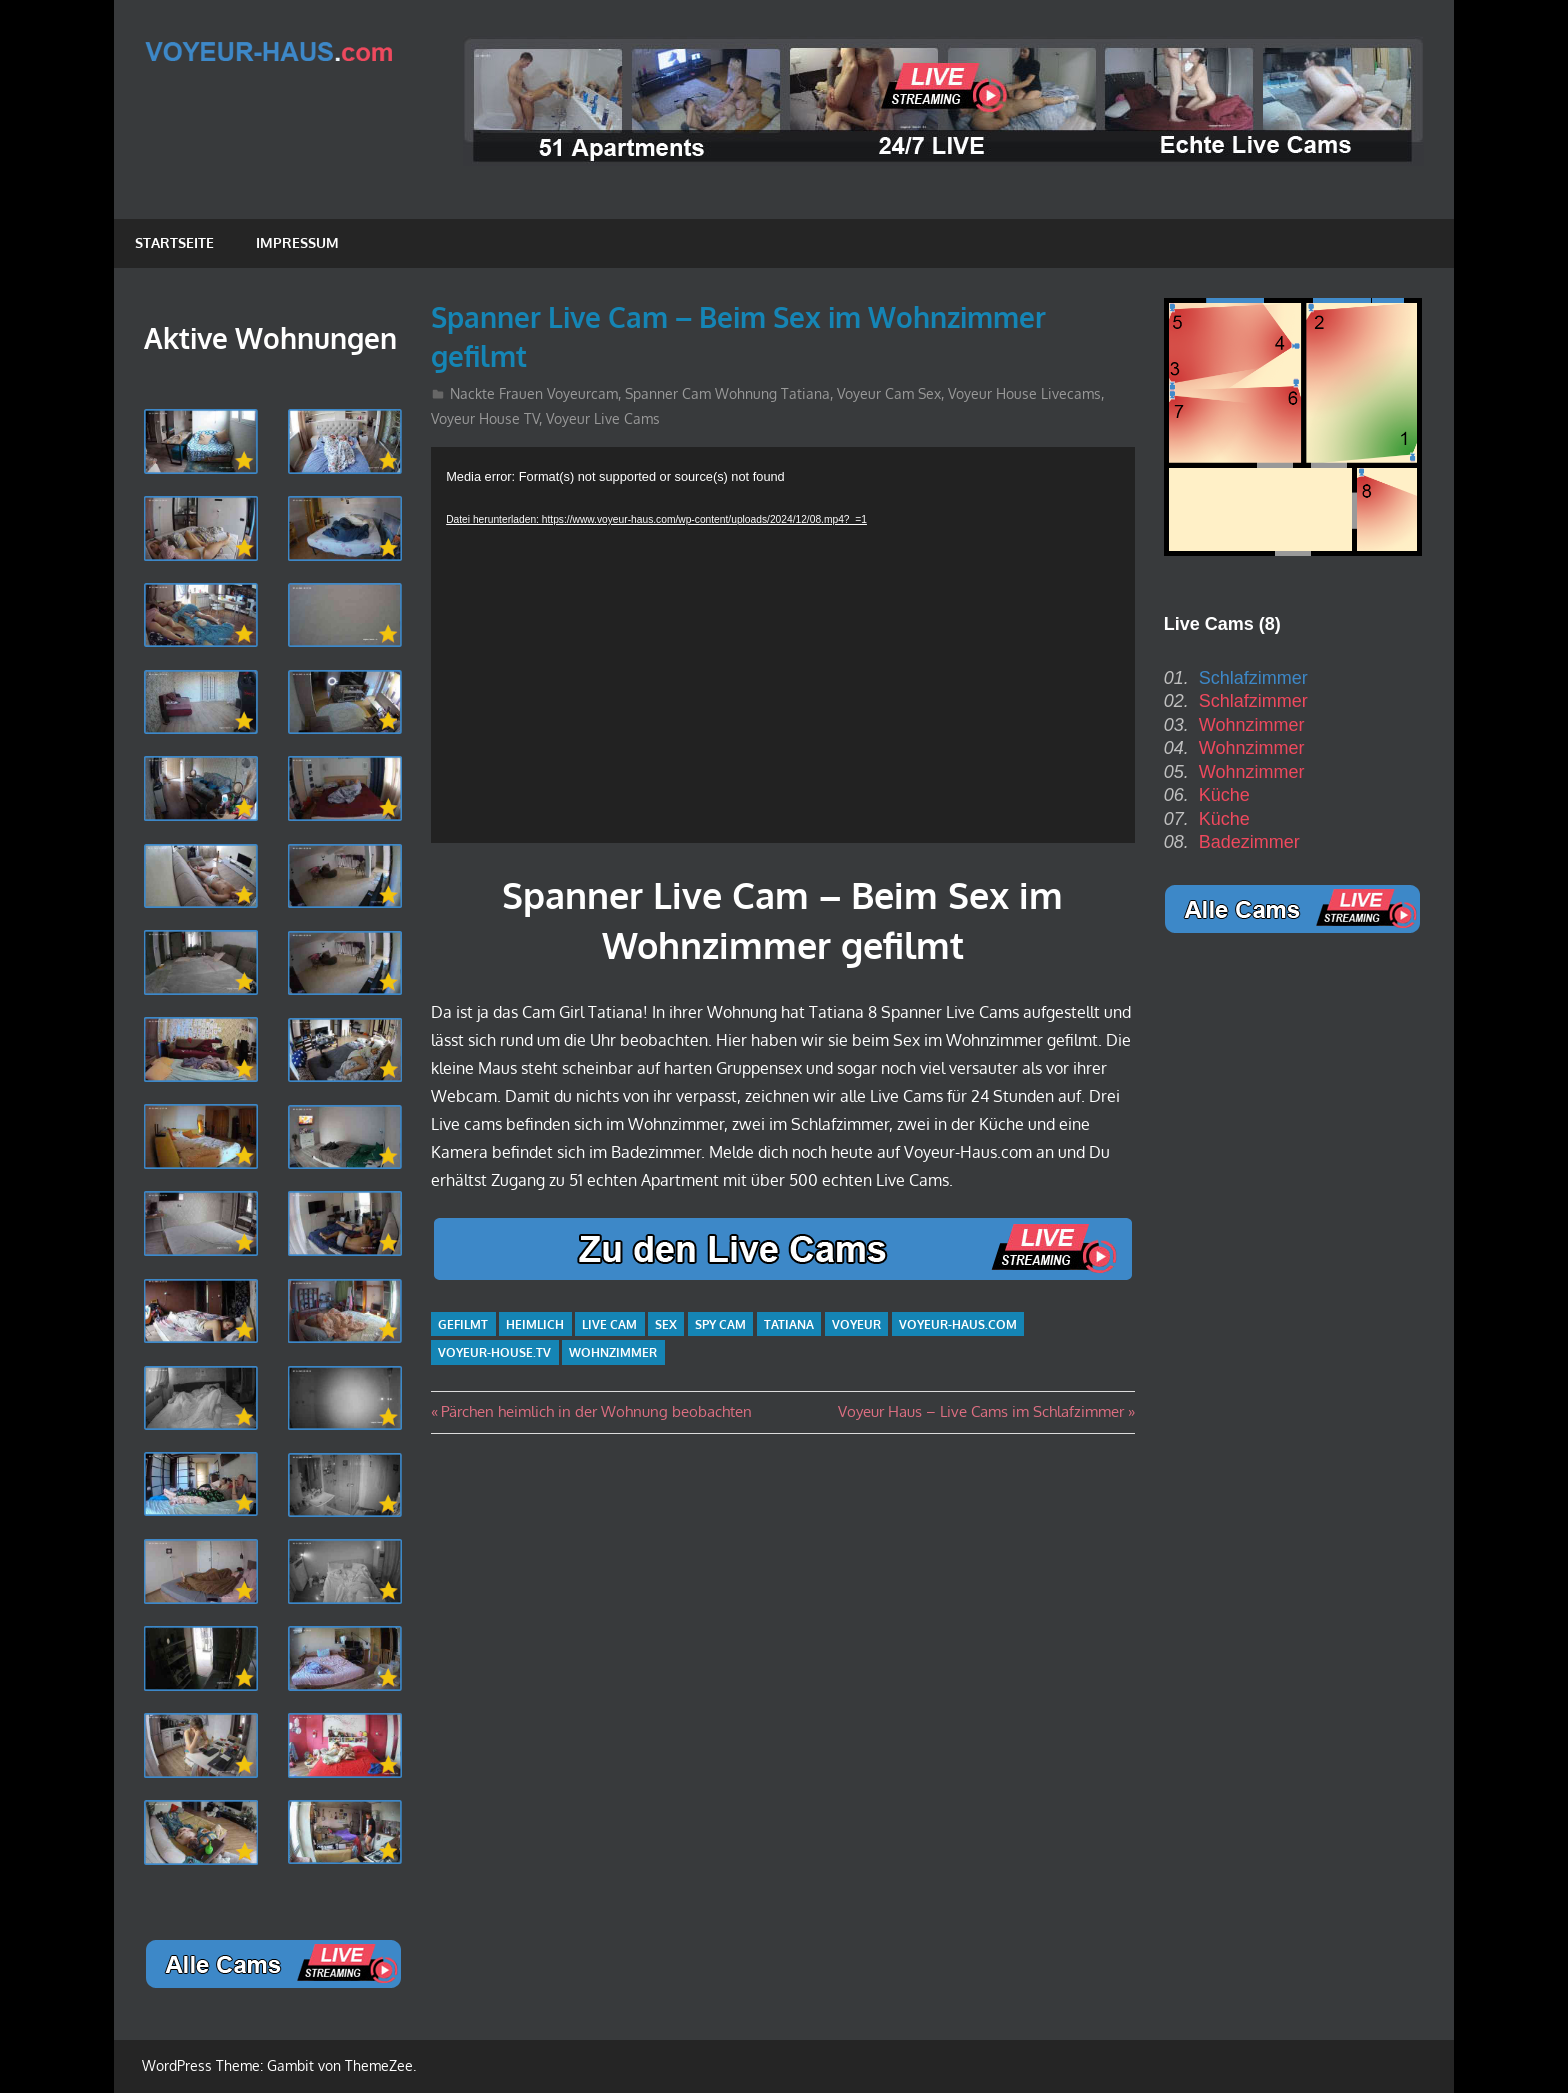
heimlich (535, 1324)
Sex (666, 1324)
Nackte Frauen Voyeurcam (534, 393)
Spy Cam (720, 1324)
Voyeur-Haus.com (958, 1324)
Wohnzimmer (613, 1352)
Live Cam (609, 1324)
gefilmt (463, 1324)
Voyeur (856, 1324)
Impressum (297, 242)
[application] (783, 645)
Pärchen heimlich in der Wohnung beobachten (596, 1411)
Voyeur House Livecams (1024, 393)
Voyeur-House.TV (494, 1352)
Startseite (174, 242)
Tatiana (789, 1324)
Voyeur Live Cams (603, 418)
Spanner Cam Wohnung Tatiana (727, 393)
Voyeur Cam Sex (889, 393)
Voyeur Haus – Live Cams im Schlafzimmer (981, 1411)
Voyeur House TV (485, 418)
